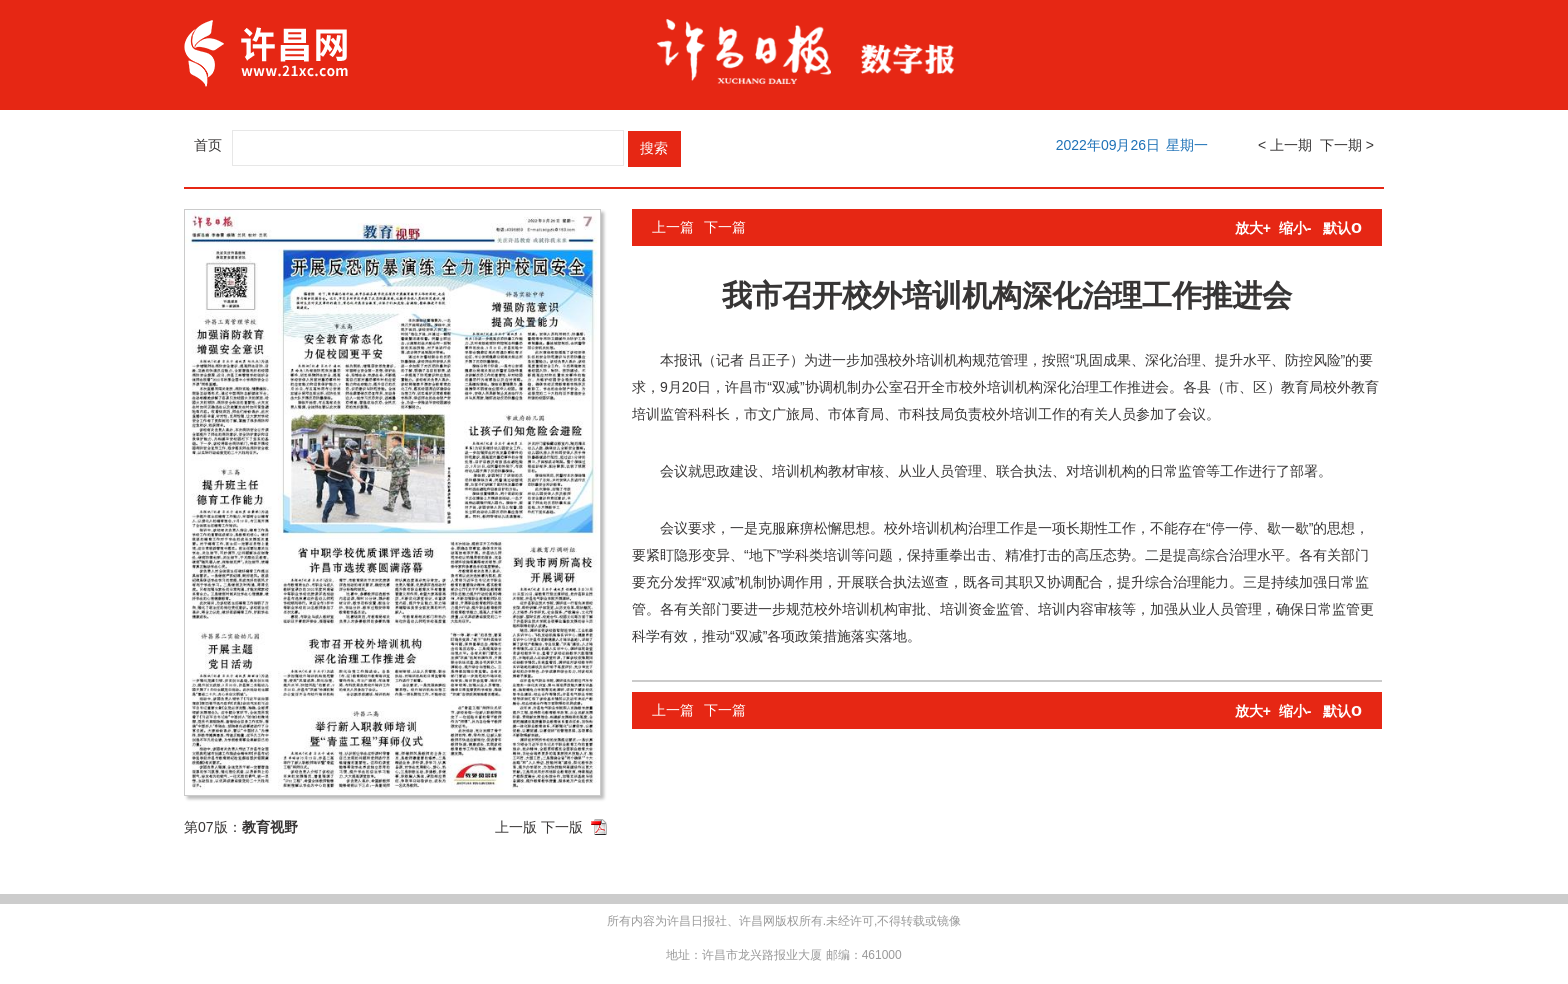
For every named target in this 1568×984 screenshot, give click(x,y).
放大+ (1253, 228)
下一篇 (725, 227)
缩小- (1295, 228)
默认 (1342, 228)
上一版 (516, 827)
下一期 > (1347, 145)
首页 (208, 145)
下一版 (562, 827)
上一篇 (673, 227)
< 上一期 (1285, 145)
